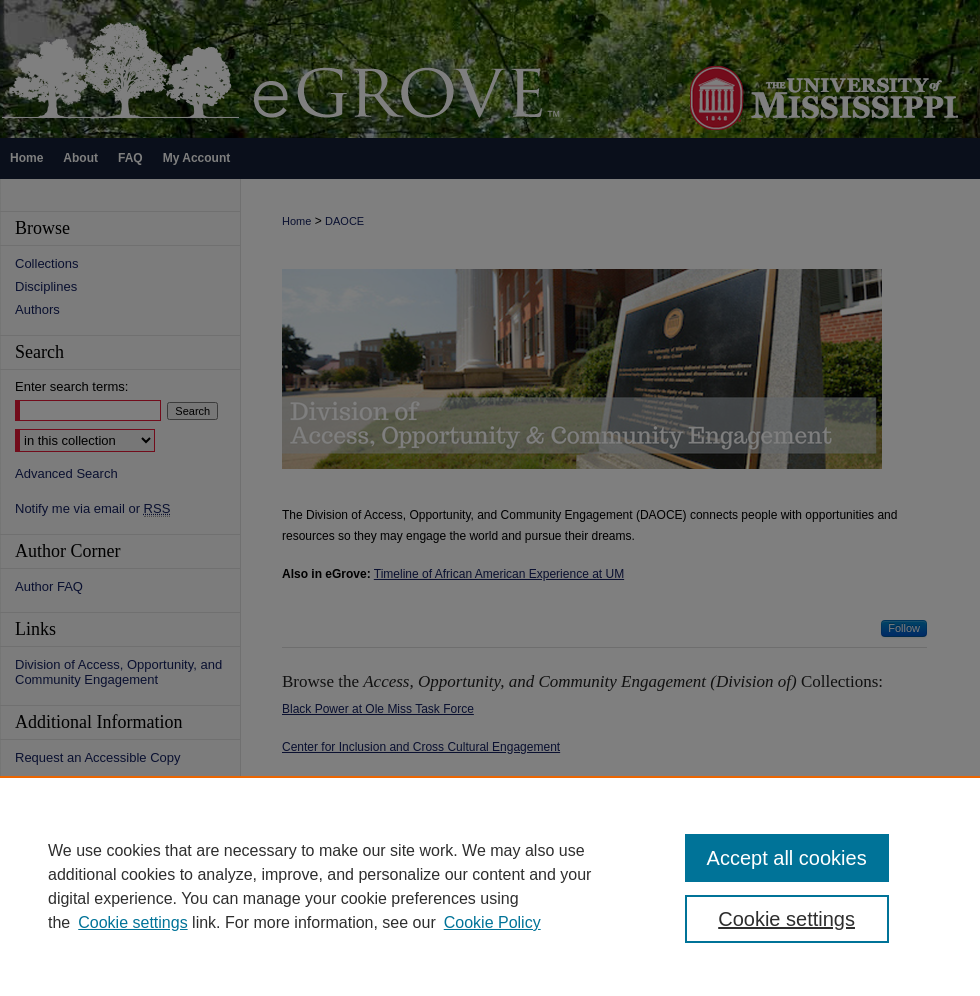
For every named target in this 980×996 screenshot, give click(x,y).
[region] (490, 886)
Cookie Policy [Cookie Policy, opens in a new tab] (492, 922)
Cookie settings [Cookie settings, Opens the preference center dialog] (786, 919)
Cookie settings (132, 922)
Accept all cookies (787, 858)
